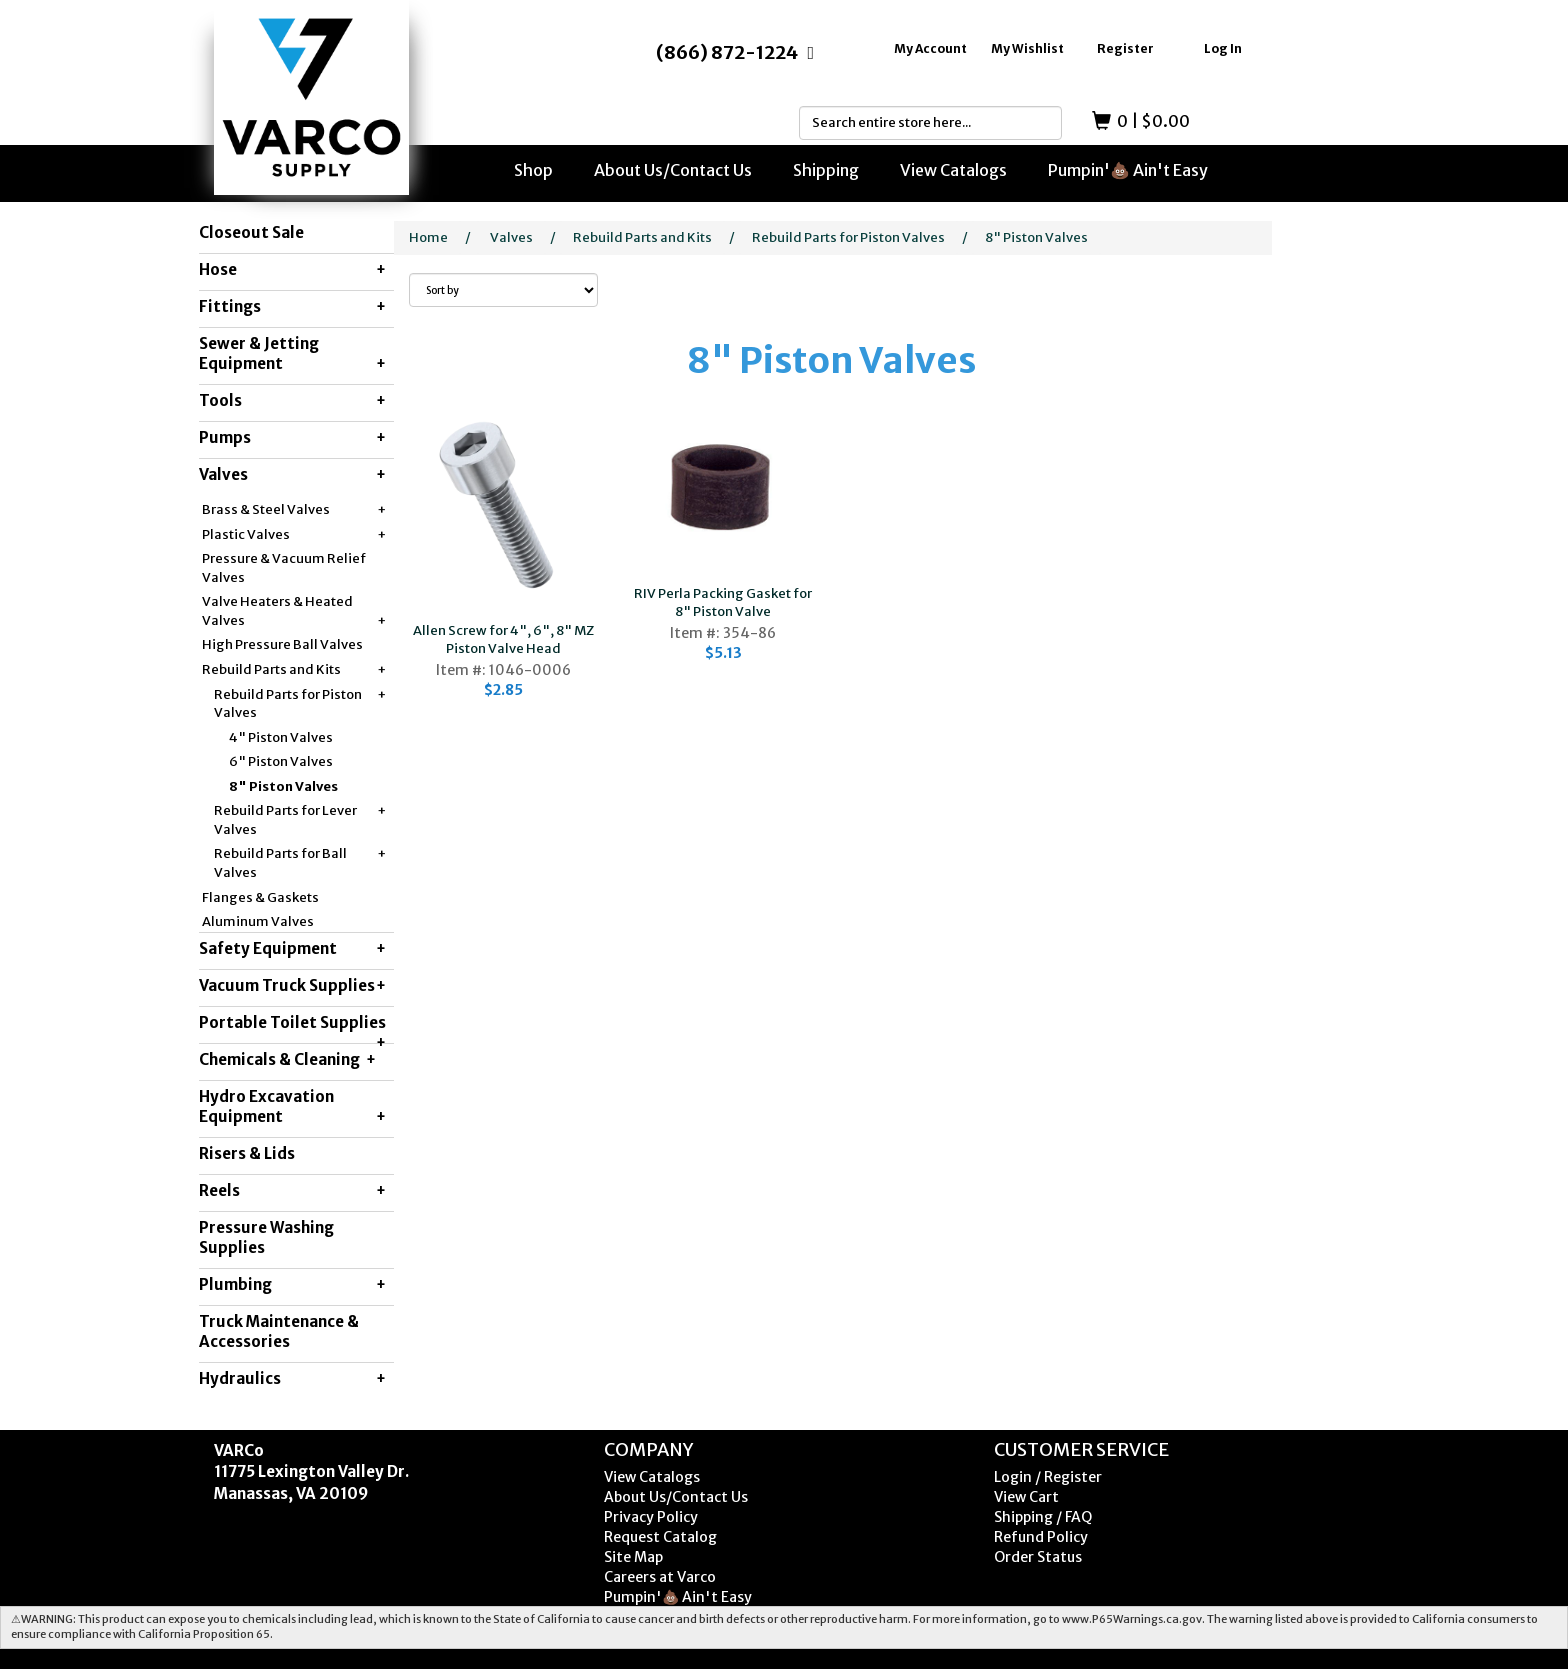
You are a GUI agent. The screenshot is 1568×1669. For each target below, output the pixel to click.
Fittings (292, 307)
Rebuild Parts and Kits (294, 670)
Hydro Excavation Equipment (292, 1107)
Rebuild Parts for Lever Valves (300, 820)
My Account (930, 48)
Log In (1223, 48)
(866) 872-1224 (727, 52)
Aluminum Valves (258, 921)
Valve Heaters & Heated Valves (294, 611)
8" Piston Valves (283, 786)
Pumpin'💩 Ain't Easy (1128, 170)
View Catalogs (953, 170)
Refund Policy (1041, 1537)
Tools (292, 401)
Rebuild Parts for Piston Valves (300, 704)
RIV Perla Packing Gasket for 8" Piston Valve (723, 603)
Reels (292, 1191)
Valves (292, 475)
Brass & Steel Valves (294, 510)
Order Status (1038, 1557)
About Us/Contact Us (673, 170)
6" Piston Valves (281, 761)
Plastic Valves (294, 535)
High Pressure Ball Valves (282, 644)
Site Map (633, 1557)
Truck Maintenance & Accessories (279, 1331)
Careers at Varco (660, 1577)
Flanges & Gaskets (260, 897)
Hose (292, 270)
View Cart (1026, 1497)
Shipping (826, 170)
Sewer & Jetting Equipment (292, 354)
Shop (533, 170)
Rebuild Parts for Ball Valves (300, 863)
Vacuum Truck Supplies (292, 986)
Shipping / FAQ (1043, 1517)
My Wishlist (1027, 48)
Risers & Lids (247, 1153)
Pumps (292, 438)
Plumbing (292, 1285)
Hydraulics (292, 1379)
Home (428, 237)
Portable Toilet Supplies (292, 1028)
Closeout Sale (251, 232)
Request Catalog (660, 1537)
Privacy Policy (651, 1517)
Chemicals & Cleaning (287, 1060)
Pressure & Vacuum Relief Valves (284, 568)
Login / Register (1048, 1477)
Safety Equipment (292, 949)
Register (1125, 48)
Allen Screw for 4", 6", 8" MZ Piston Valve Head (503, 640)
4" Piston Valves (281, 737)
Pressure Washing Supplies (266, 1237)
